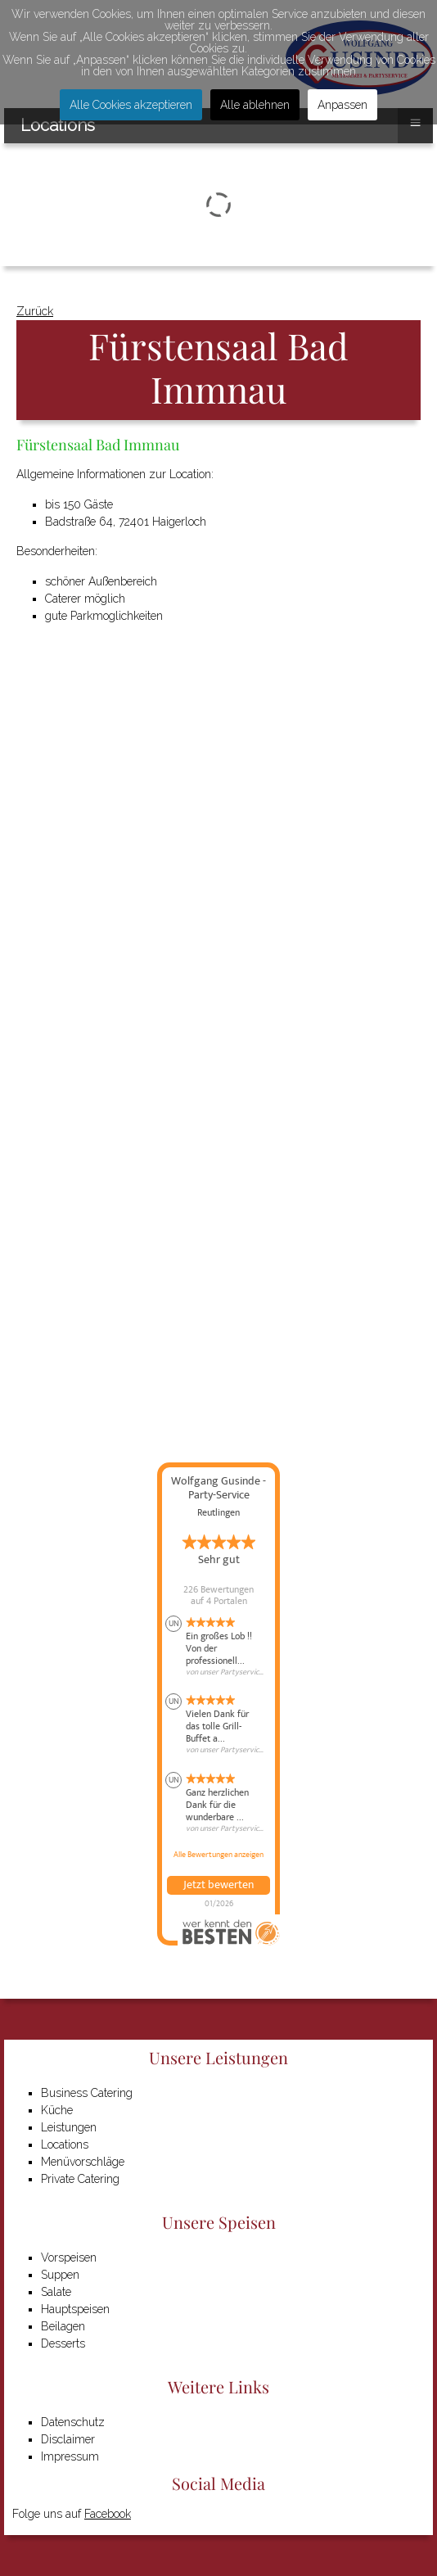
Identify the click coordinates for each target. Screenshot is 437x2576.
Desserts (63, 2343)
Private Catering (80, 2178)
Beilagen (63, 2326)
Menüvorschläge (82, 2161)
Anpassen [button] (342, 104)
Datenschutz (73, 2422)
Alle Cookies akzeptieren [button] (131, 104)
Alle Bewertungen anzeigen (218, 1855)
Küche (57, 2110)
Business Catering (87, 2092)
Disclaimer (68, 2439)
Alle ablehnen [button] (255, 104)
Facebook (107, 2513)
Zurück (34, 311)
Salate (56, 2291)
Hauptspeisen (75, 2309)
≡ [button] (415, 122)
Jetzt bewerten (218, 1885)
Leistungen (69, 2127)
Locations (64, 2144)
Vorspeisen (69, 2257)
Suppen (60, 2274)
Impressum (70, 2456)
